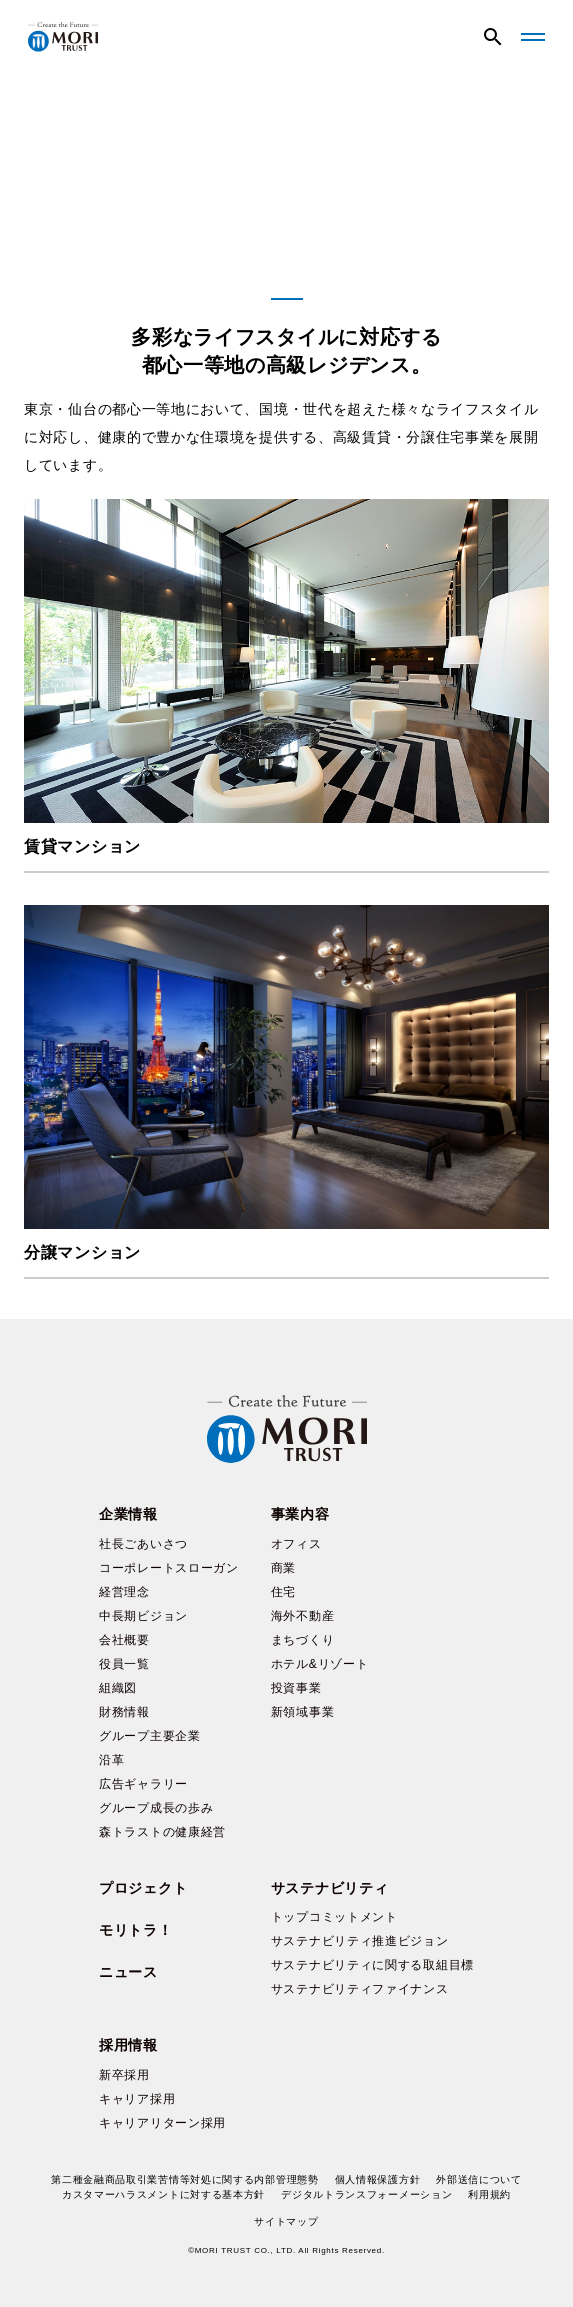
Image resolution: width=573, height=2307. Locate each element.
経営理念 (124, 1592)
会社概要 (124, 1640)
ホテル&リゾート (320, 1664)
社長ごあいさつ (143, 1544)
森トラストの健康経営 (162, 1832)
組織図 (118, 1688)
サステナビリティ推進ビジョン (360, 1941)
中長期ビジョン (143, 1616)
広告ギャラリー (143, 1784)
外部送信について (479, 2179)
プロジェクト (143, 1888)
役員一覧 (124, 1664)
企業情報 (128, 1514)
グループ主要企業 (150, 1736)
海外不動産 (303, 1616)
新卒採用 (124, 2075)
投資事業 (296, 1688)
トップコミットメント (334, 1917)
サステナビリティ (330, 1888)
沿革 (111, 1760)
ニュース (128, 1972)
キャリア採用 (137, 2099)
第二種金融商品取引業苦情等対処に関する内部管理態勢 (185, 2179)
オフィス (296, 1544)
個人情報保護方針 (378, 2179)
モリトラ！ (136, 1930)
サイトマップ (286, 2221)
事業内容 (300, 1514)
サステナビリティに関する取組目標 (372, 1965)
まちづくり (303, 1640)
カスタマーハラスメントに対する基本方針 (163, 2194)
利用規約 (489, 2194)
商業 (283, 1568)
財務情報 (124, 1712)
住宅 (283, 1592)
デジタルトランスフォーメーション (366, 2194)
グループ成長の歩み (156, 1808)
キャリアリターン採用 (162, 2123)
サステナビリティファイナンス (360, 1989)
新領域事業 (303, 1712)
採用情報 (128, 2045)
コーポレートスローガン (169, 1568)
